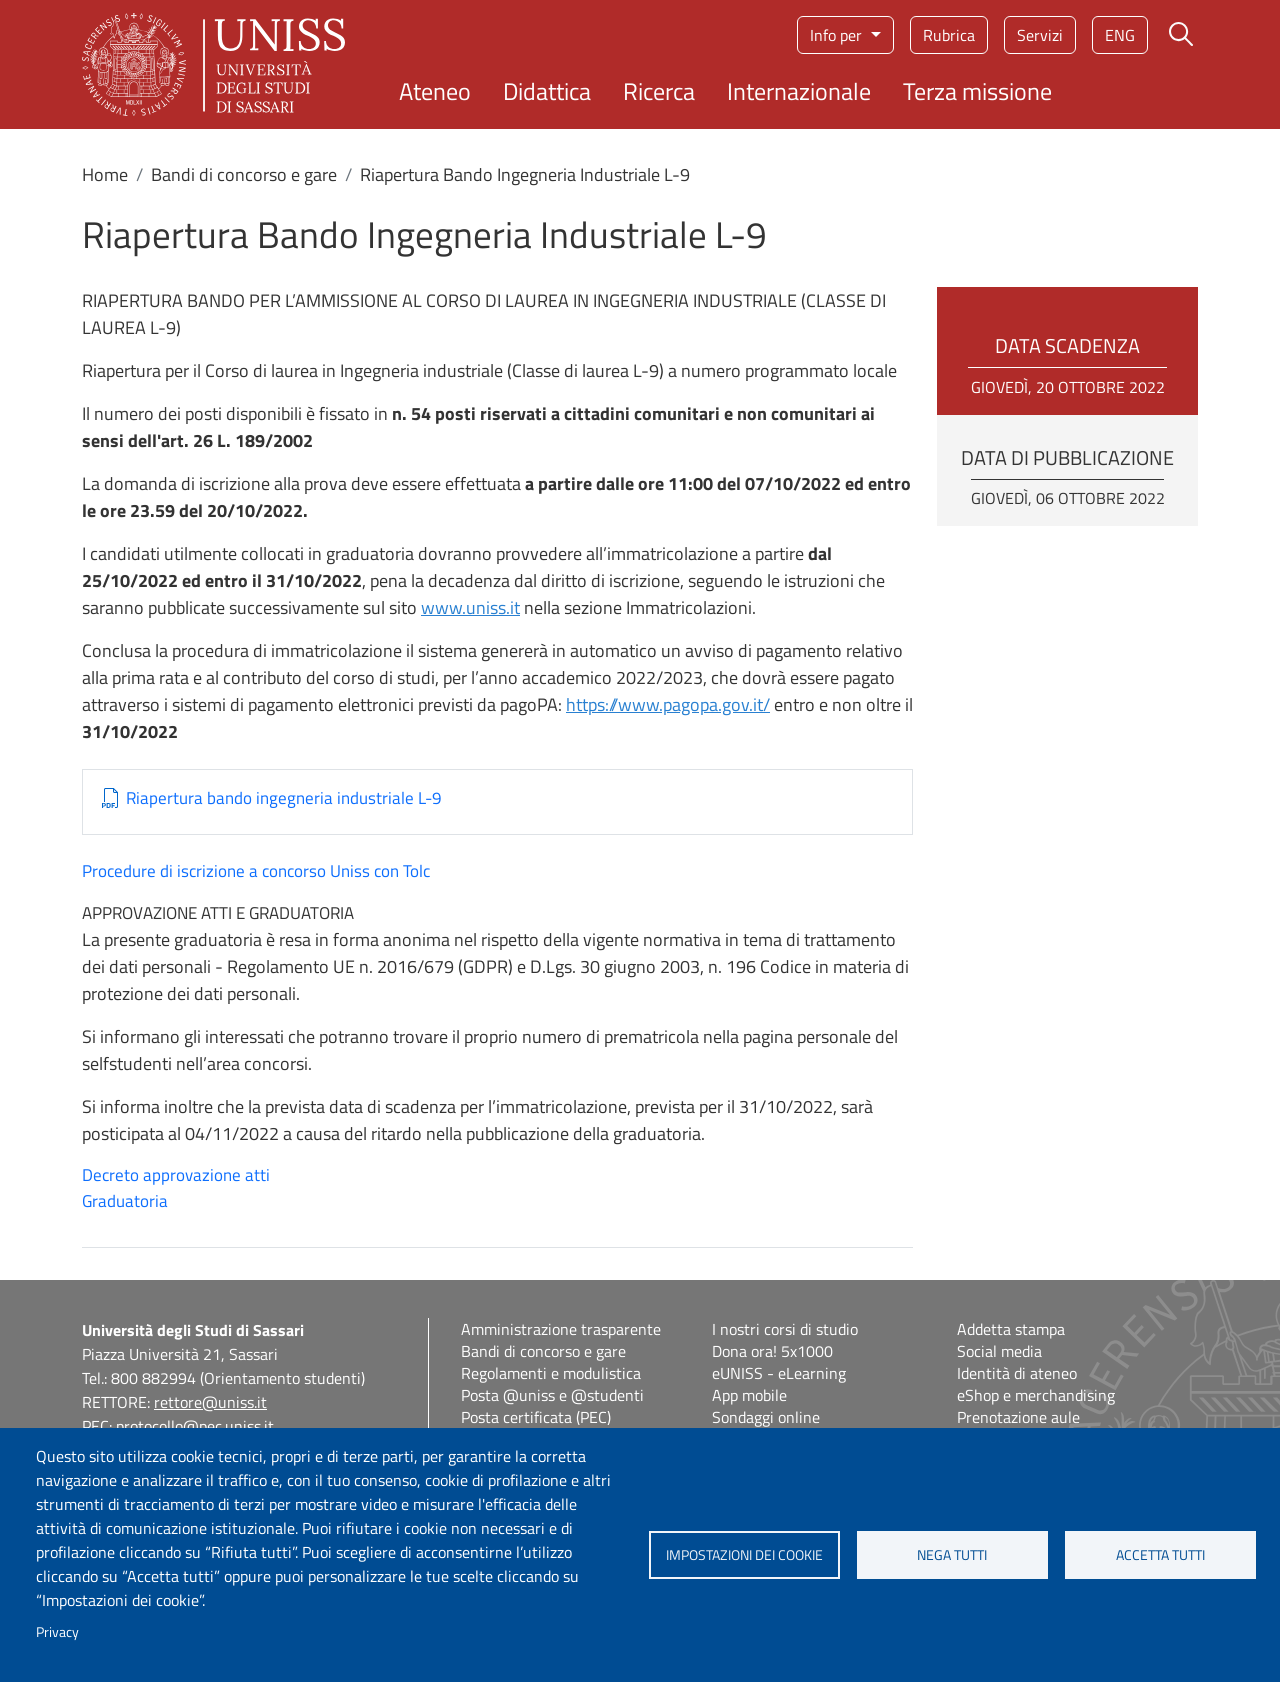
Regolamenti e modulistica (551, 1373)
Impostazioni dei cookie (744, 1555)
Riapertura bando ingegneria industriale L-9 (284, 798)
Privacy (57, 1632)
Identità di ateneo (1017, 1373)
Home (105, 174)
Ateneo (435, 91)
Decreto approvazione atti (176, 1175)
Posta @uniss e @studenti (552, 1395)
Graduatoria (125, 1201)
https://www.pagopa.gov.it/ (668, 704)
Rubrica (949, 35)
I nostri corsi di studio (785, 1329)
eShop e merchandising (1036, 1395)
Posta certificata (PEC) (536, 1417)
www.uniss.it (470, 607)
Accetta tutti (1160, 1555)
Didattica (547, 91)
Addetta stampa (1011, 1329)
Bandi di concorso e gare (244, 174)
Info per (838, 35)
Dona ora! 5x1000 (772, 1351)
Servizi (1040, 35)
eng (1120, 35)
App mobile (749, 1395)
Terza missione (977, 91)
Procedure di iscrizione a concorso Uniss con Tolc (256, 871)
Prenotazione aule (1018, 1417)
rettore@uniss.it (210, 1402)
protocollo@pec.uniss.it (195, 1426)
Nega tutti (952, 1555)
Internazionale (799, 91)
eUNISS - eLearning (779, 1373)
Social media (999, 1351)
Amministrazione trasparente (561, 1329)
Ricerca (659, 91)
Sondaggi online (766, 1417)
